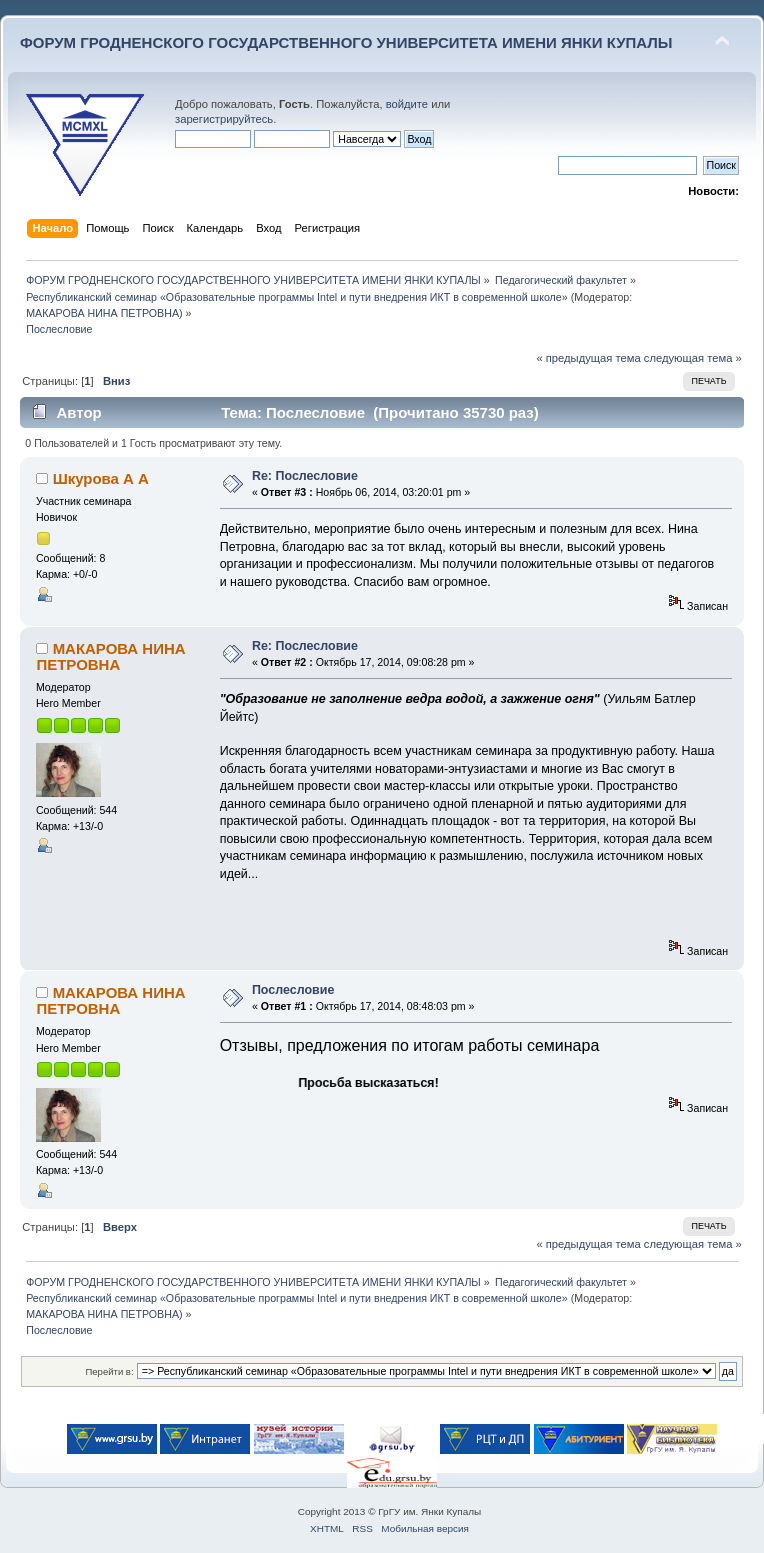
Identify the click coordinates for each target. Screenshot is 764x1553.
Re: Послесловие (305, 476)
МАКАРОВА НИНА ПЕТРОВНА (102, 313)
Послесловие (293, 990)
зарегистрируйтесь (224, 119)
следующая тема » (693, 358)
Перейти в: (109, 1371)
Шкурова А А (101, 478)
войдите (407, 104)
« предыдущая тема (588, 358)
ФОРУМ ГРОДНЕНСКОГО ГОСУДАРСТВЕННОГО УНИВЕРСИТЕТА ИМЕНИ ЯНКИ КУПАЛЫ (346, 42)
